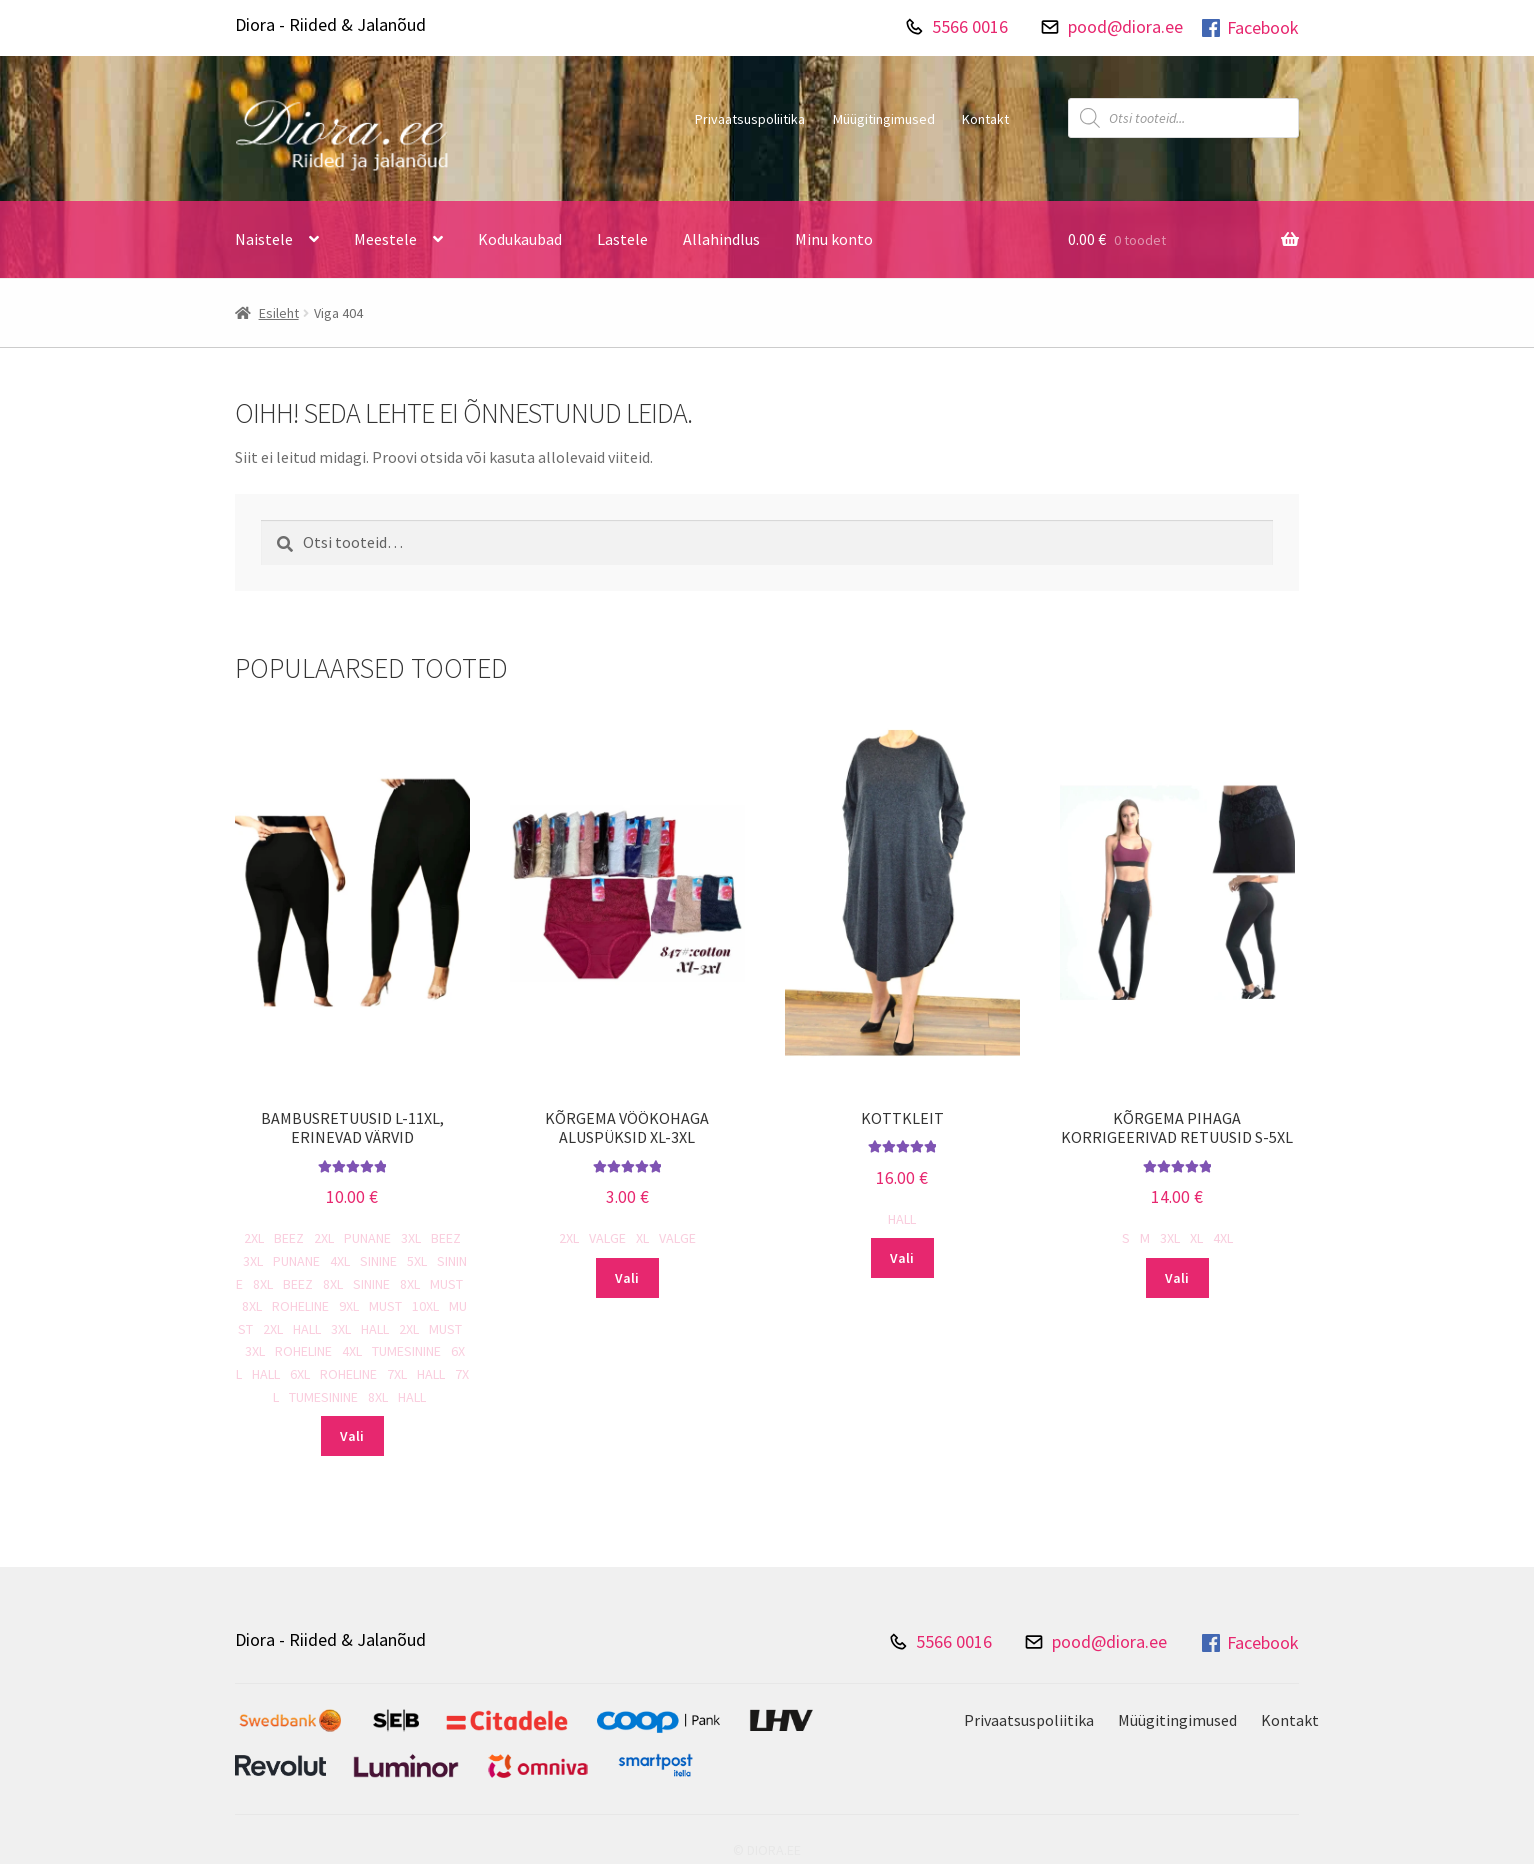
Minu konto (834, 239)
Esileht (279, 313)
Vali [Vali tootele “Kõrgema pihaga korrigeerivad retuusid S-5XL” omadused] (1177, 1278)
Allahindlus (721, 239)
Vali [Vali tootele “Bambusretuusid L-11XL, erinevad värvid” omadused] (352, 1436)
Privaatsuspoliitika (750, 119)
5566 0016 (970, 26)
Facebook (1249, 28)
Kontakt (985, 119)
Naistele (264, 239)
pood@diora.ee (1125, 26)
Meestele (385, 239)
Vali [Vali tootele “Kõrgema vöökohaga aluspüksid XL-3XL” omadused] (627, 1278)
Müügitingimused (884, 119)
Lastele (622, 239)
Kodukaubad (520, 239)
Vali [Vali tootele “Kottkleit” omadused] (902, 1258)
